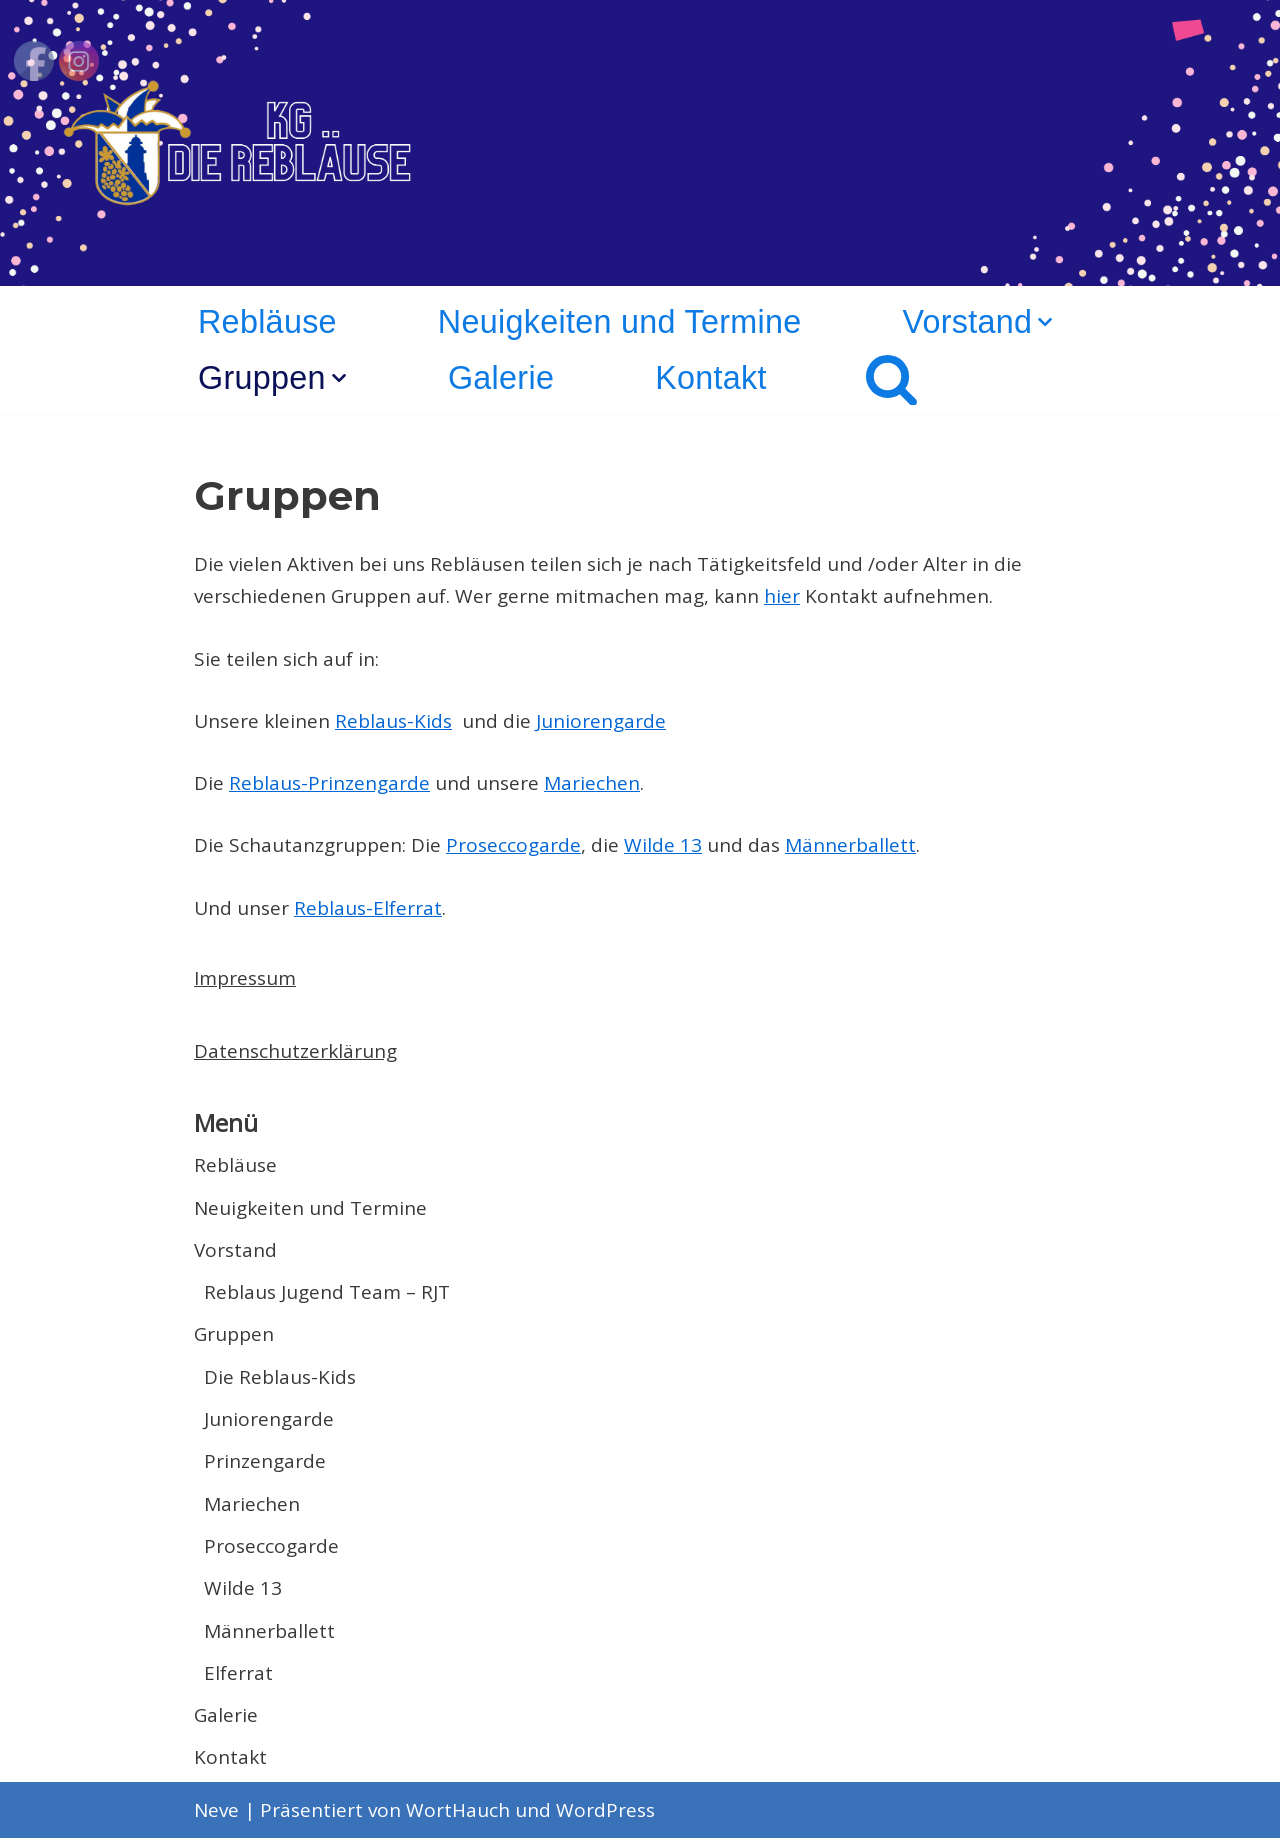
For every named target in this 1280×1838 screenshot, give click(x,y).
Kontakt (711, 378)
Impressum (245, 978)
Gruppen (234, 1334)
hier (782, 596)
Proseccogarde (513, 845)
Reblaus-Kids (393, 721)
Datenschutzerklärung (295, 1051)
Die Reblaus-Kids (280, 1377)
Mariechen (592, 783)
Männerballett (850, 845)
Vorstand (235, 1250)
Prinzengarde (265, 1461)
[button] (1045, 322)
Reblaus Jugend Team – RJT (327, 1292)
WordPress (605, 1810)
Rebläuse (267, 322)
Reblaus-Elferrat (368, 908)
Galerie (501, 378)
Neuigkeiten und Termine (620, 322)
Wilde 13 (663, 845)
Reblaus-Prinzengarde (329, 783)
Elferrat (238, 1673)
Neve (216, 1810)
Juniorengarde (601, 721)
